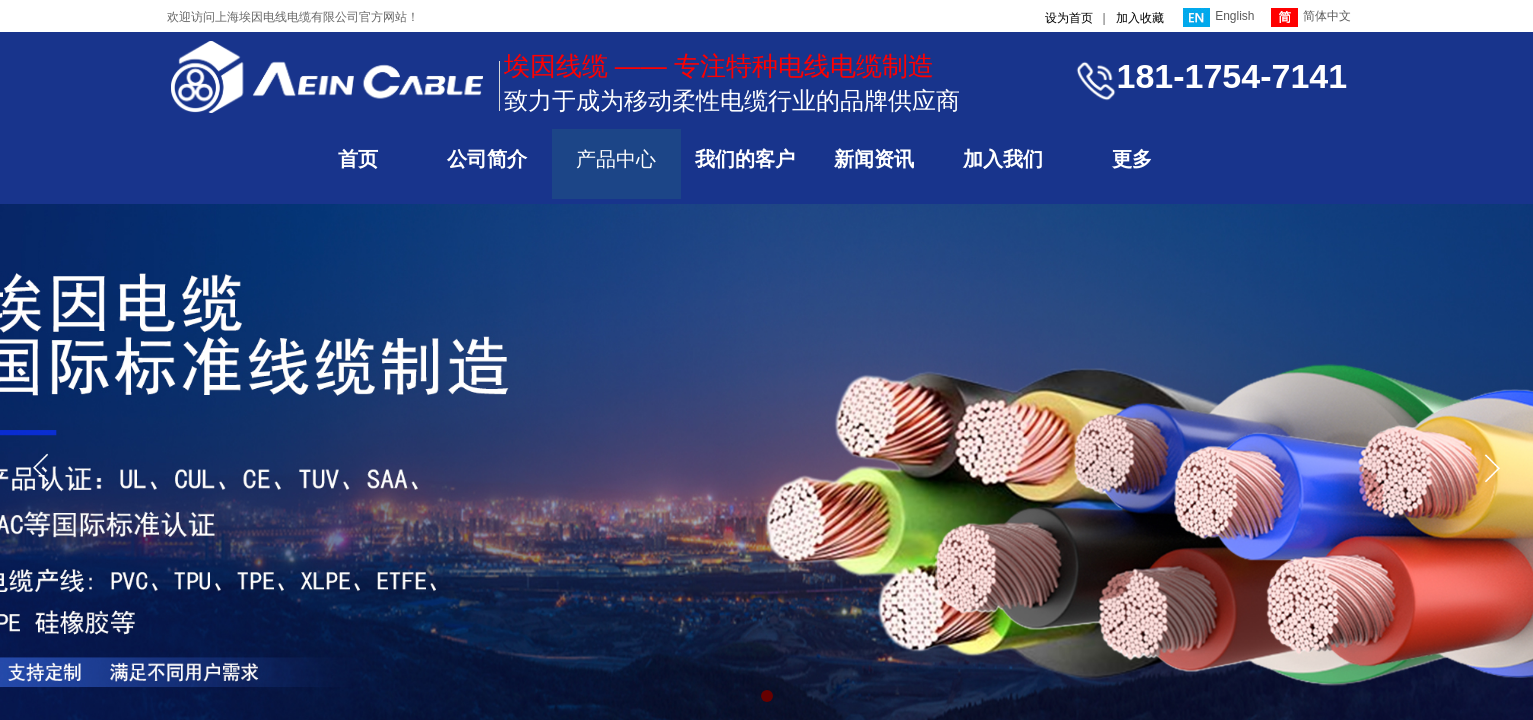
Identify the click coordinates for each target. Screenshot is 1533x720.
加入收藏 (1140, 18)
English (1218, 17)
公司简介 (487, 159)
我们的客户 (745, 159)
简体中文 (1311, 17)
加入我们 (1003, 159)
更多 (1132, 159)
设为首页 (1069, 18)
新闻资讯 (874, 159)
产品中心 (616, 159)
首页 (358, 159)
